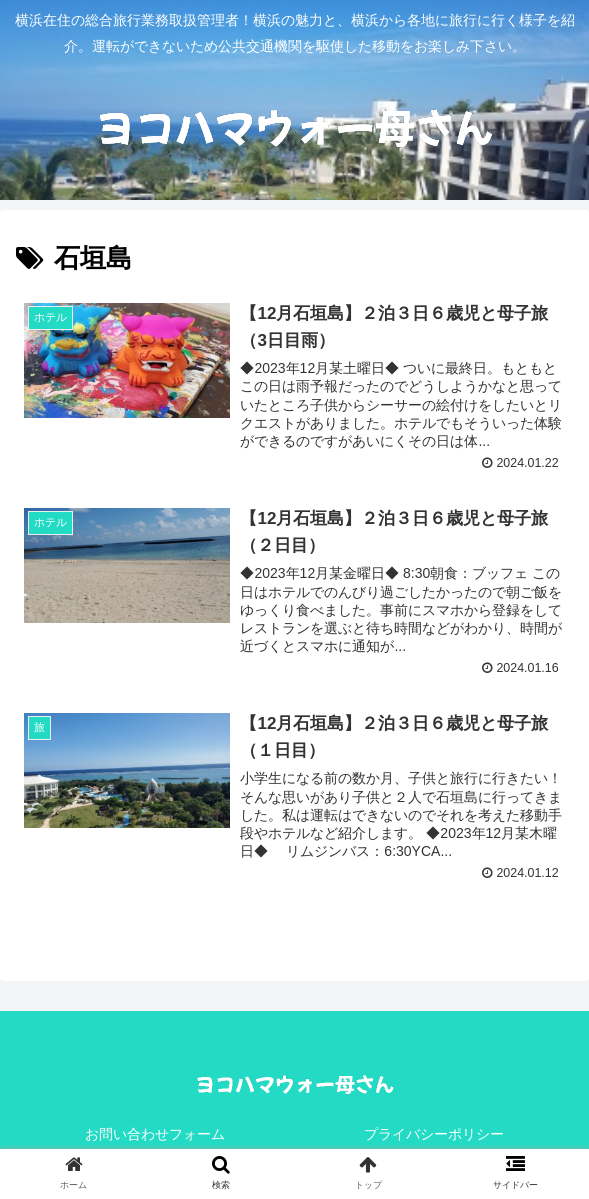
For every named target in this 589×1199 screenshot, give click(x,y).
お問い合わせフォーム (155, 1135)
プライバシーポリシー (434, 1135)
